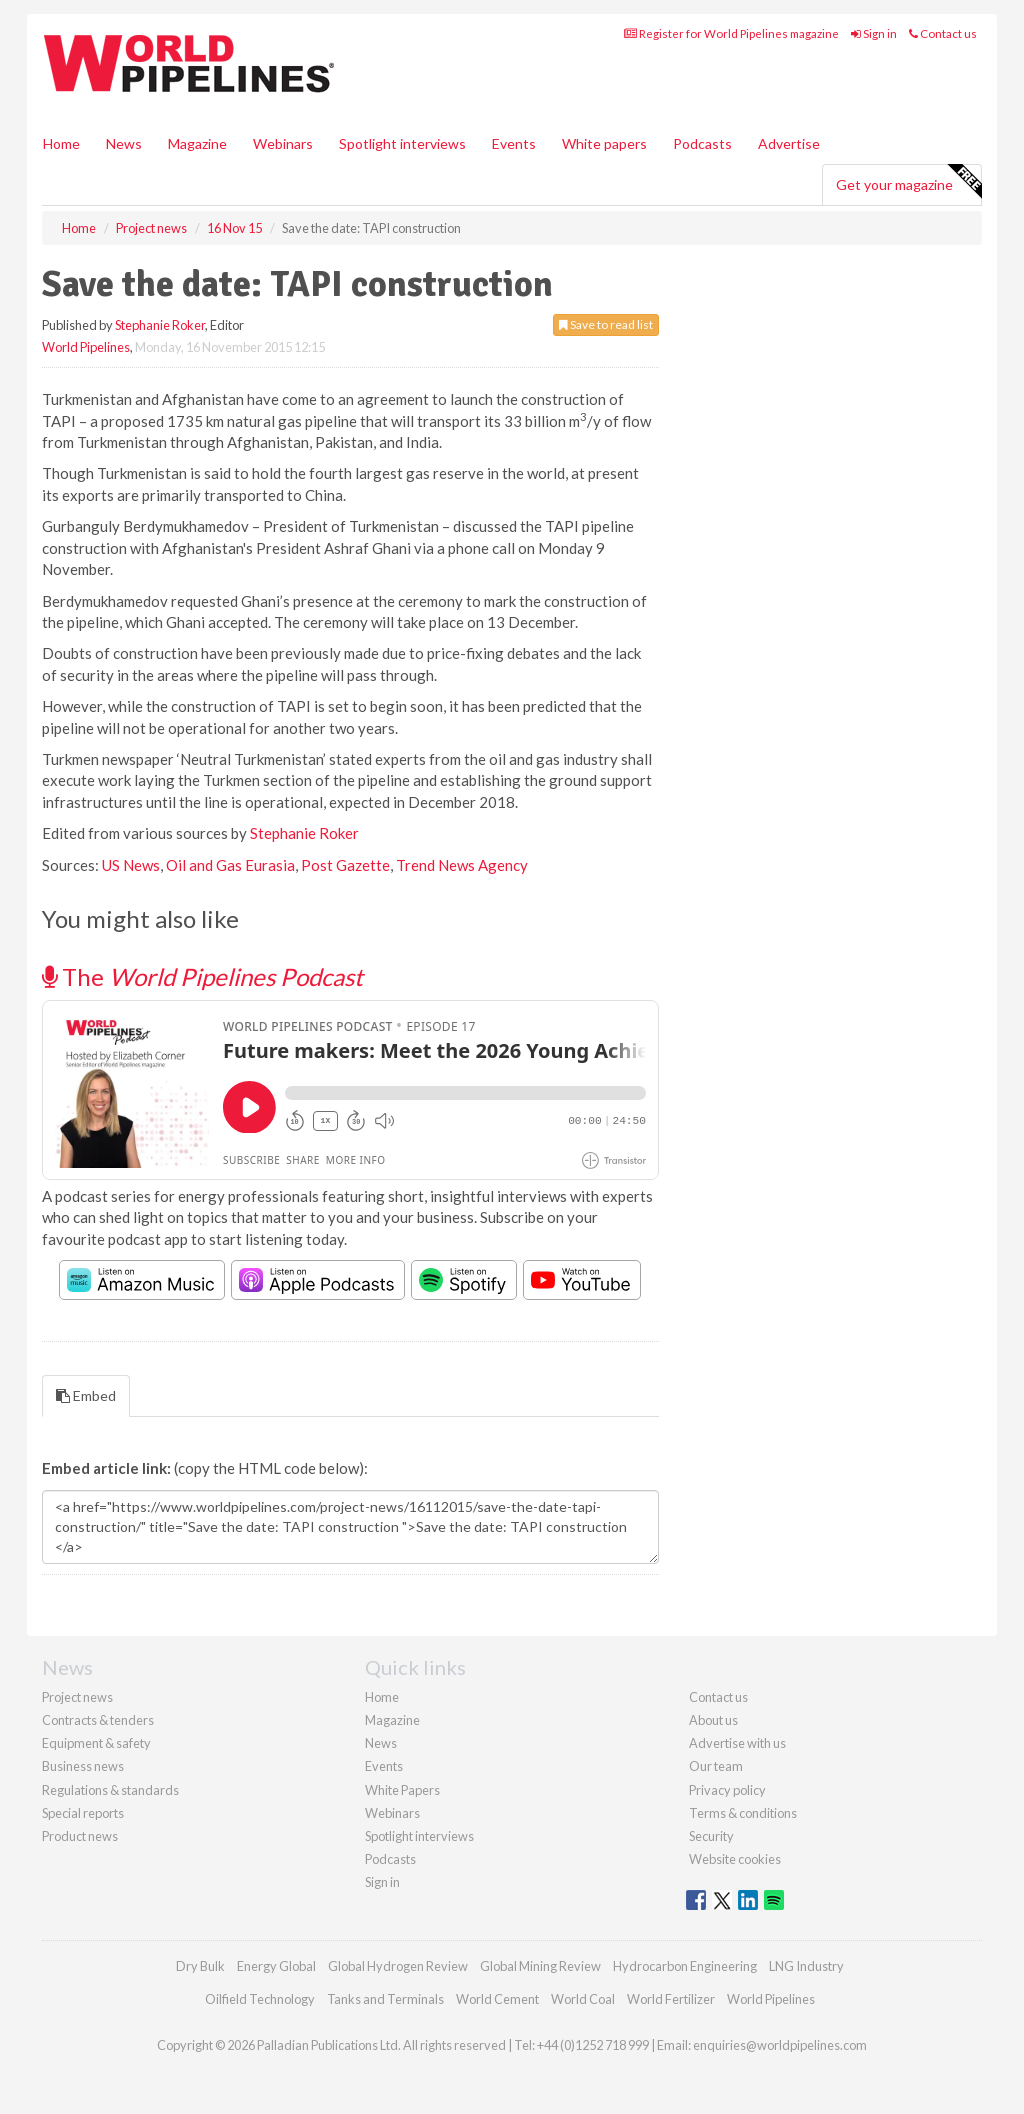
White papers (604, 143)
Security (711, 1836)
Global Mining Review (540, 1966)
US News (131, 865)
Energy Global (276, 1966)
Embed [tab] (86, 1395)
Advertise (789, 143)
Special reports (83, 1813)
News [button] (124, 143)
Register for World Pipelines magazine (731, 33)
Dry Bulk (200, 1966)
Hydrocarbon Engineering (685, 1966)
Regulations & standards (110, 1790)
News (381, 1743)
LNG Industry (806, 1966)
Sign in (874, 33)
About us (713, 1720)
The (202, 976)
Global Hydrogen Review (398, 1966)
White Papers (402, 1790)
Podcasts (702, 143)
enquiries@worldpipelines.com (780, 2045)
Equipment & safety (96, 1743)
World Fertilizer (671, 1999)
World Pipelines (86, 347)
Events (514, 143)
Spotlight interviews (402, 143)
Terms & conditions (743, 1813)
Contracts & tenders (98, 1720)
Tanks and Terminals (385, 1999)
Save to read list (606, 324)
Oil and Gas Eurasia (230, 865)
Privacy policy (727, 1790)
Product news (80, 1836)
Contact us (943, 33)
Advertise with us (737, 1743)
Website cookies (735, 1859)
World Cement (497, 1999)
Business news (83, 1766)
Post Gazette (345, 865)
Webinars (283, 143)
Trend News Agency (462, 865)
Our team (716, 1766)
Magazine (197, 143)
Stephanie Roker (160, 325)
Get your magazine (908, 182)
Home (61, 143)
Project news (77, 1697)
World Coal (583, 1999)
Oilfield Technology (260, 1999)
